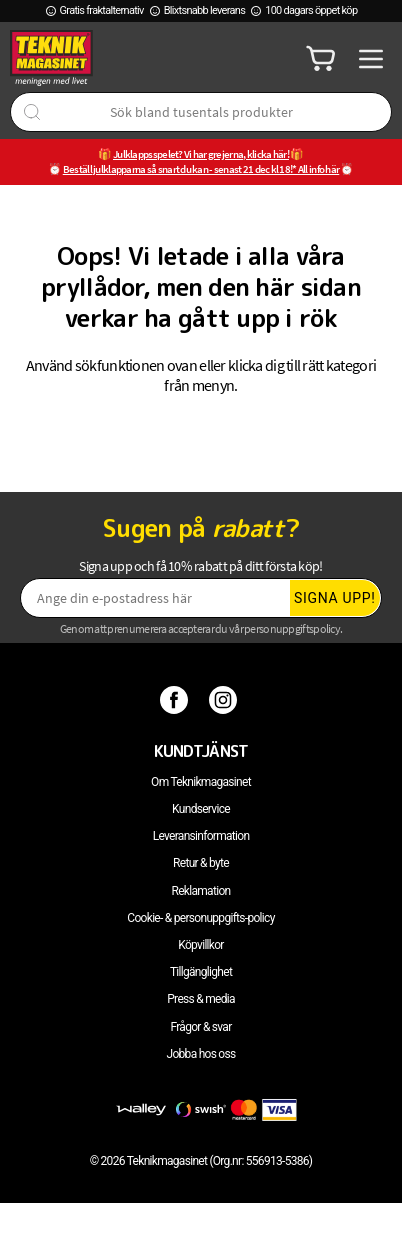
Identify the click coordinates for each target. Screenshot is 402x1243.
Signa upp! (335, 598)
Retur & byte (201, 863)
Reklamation (201, 891)
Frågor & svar (200, 1027)
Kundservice (201, 809)
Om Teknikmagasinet (201, 782)
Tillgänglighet (201, 972)
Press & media (201, 999)
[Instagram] (225, 699)
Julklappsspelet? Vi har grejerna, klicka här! (201, 154)
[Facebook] (176, 699)
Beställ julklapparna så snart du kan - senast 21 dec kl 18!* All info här (201, 169)
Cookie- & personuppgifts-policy (200, 918)
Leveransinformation (201, 836)
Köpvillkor (200, 945)
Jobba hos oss (201, 1054)
